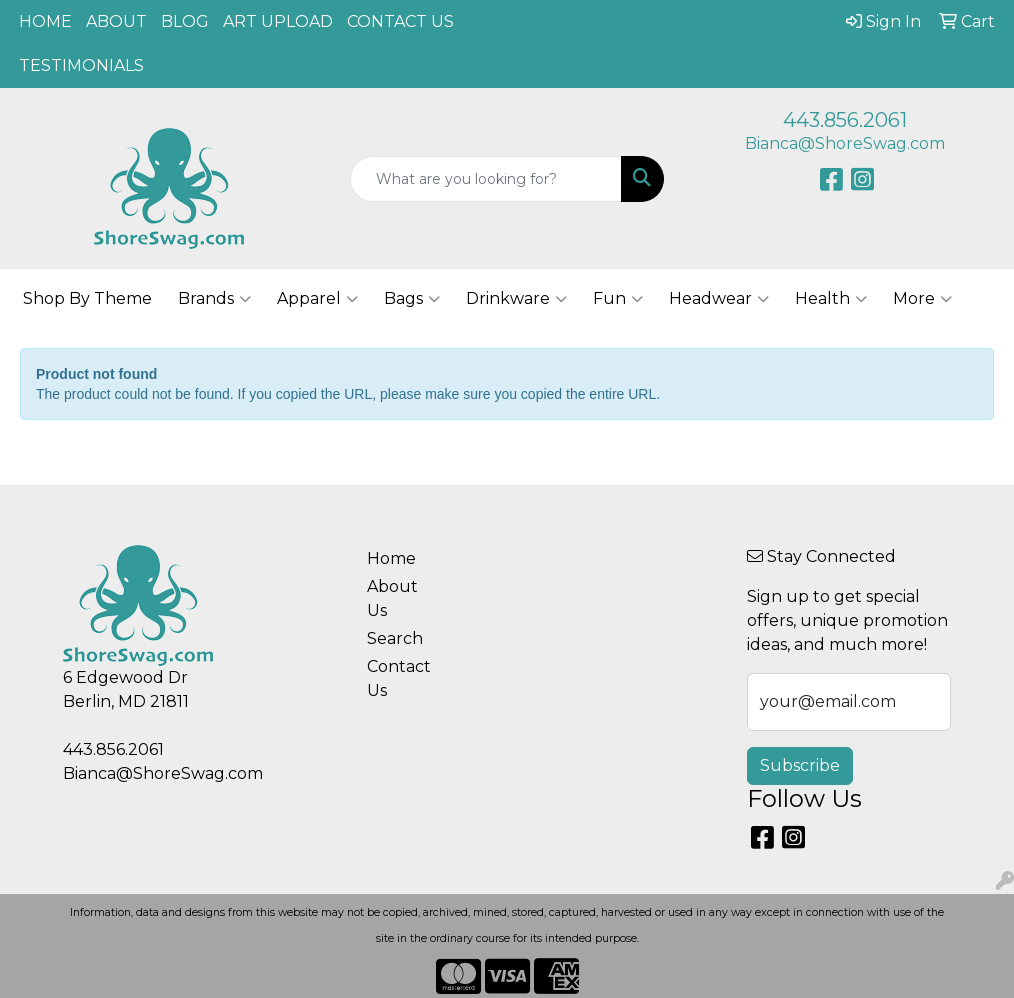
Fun (618, 299)
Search (395, 638)
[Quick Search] (486, 179)
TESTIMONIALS (81, 65)
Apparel (317, 299)
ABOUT (116, 21)
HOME (45, 21)
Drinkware (516, 299)
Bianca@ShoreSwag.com (845, 143)
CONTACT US (400, 21)
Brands (214, 299)
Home (391, 558)
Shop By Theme (87, 298)
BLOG (185, 21)
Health (831, 299)
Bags (412, 299)
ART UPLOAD (278, 21)
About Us (392, 598)
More (922, 299)
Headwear (719, 299)
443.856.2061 (845, 120)
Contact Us (399, 678)
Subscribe (800, 765)
